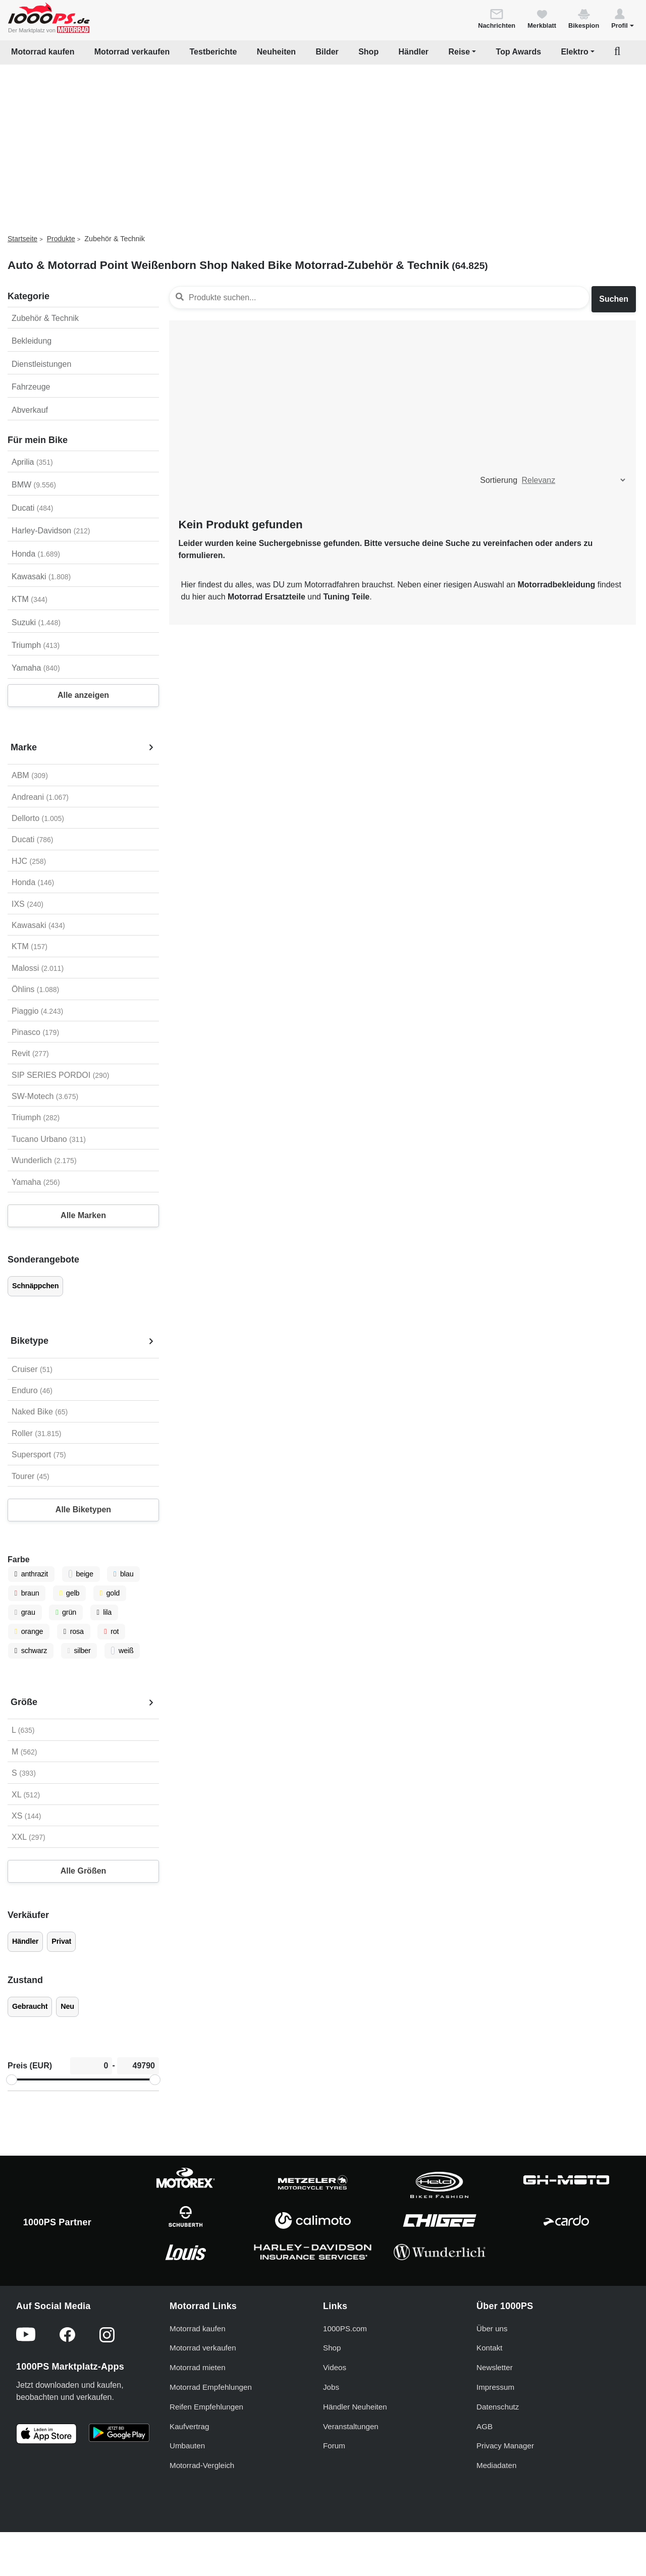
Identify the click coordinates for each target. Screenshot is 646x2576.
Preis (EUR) (30, 2065)
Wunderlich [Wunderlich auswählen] (44, 1160)
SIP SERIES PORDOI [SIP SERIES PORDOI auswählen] (60, 1075)
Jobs (331, 2387)
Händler (414, 51)
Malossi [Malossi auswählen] (38, 968)
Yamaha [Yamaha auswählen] (36, 1182)
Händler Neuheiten (355, 2406)
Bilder (326, 51)
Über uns (492, 2328)
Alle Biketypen (83, 1509)
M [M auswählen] (24, 1751)
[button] (622, 18)
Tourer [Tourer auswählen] (30, 1476)
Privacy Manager (505, 2445)
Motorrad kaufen (42, 51)
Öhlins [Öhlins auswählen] (35, 989)
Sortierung (498, 480)
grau (25, 1612)
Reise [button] (459, 51)
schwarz (31, 1651)
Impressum (495, 2387)
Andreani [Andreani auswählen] (40, 797)
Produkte (61, 239)
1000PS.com (345, 2328)
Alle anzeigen (83, 695)
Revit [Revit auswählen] (30, 1053)
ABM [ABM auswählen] (30, 775)
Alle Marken (83, 1215)
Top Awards (519, 51)
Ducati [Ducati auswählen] (32, 839)
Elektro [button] (574, 51)
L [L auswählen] (23, 1730)
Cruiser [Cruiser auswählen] (32, 1369)
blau (123, 1574)
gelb (69, 1593)
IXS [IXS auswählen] (27, 904)
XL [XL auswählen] (26, 1794)
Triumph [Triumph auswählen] (36, 1117)
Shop (368, 51)
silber (79, 1651)
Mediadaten (496, 2465)
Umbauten (187, 2445)
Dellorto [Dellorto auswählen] (38, 818)
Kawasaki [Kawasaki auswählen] (38, 925)
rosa (74, 1631)
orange (29, 1631)
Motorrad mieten (198, 2367)
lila (104, 1612)
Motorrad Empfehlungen (211, 2387)
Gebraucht (29, 2006)
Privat (61, 1941)
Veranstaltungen (351, 2426)
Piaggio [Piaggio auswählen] (37, 1011)
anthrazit (31, 1574)
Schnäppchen (35, 1286)
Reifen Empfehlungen (206, 2406)
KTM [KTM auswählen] (29, 946)
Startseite (22, 239)
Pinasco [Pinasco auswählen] (35, 1032)
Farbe (19, 1559)
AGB (484, 2426)
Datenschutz (497, 2406)
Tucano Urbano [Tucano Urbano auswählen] (49, 1139)
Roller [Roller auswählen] (36, 1433)
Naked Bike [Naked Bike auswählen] (40, 1411)
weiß (122, 1651)
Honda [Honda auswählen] (33, 882)
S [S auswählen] (24, 1773)
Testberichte (213, 51)
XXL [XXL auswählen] (28, 1837)
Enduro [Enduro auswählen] (32, 1390)
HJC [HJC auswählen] (29, 861)
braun (27, 1593)
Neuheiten (276, 51)
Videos (334, 2367)
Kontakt (489, 2347)
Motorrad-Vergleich (202, 2465)
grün (66, 1612)
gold (110, 1593)
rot (111, 1631)
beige (81, 1574)
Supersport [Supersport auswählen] (39, 1454)
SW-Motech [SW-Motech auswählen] (45, 1096)
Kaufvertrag (189, 2426)
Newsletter (494, 2367)
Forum (334, 2445)
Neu (67, 2006)
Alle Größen (83, 1871)
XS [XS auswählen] (26, 1816)
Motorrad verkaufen (132, 51)
